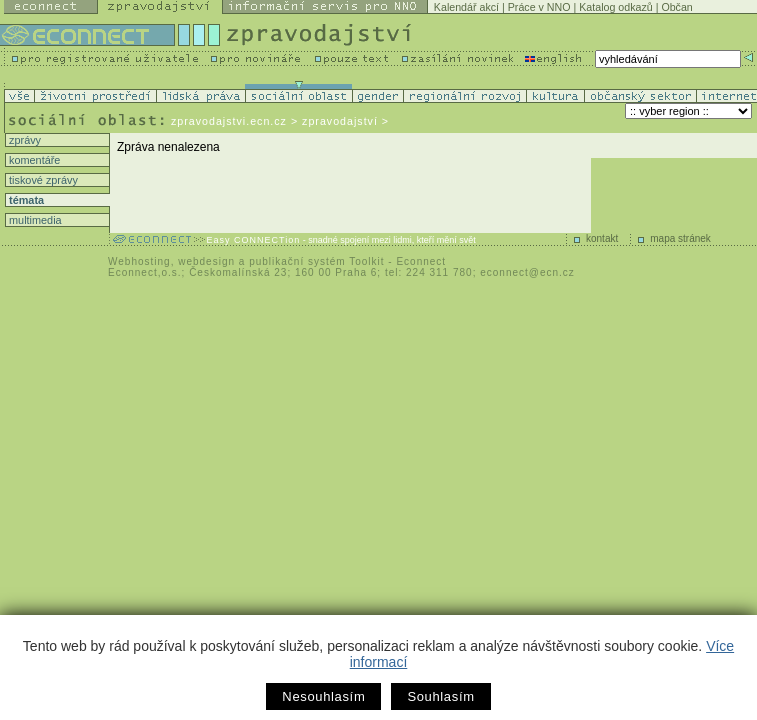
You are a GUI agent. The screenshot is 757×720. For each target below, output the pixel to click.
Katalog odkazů (615, 7)
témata (25, 200)
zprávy (23, 140)
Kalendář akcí (466, 7)
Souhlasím (440, 696)
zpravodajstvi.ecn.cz (229, 121)
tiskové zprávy (42, 180)
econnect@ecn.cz (527, 272)
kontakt (602, 238)
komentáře (33, 160)
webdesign (206, 261)
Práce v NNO (539, 7)
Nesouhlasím (323, 696)
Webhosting (139, 261)
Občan (676, 7)
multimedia (34, 220)
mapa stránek (680, 238)
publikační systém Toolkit (316, 261)
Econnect (421, 261)
